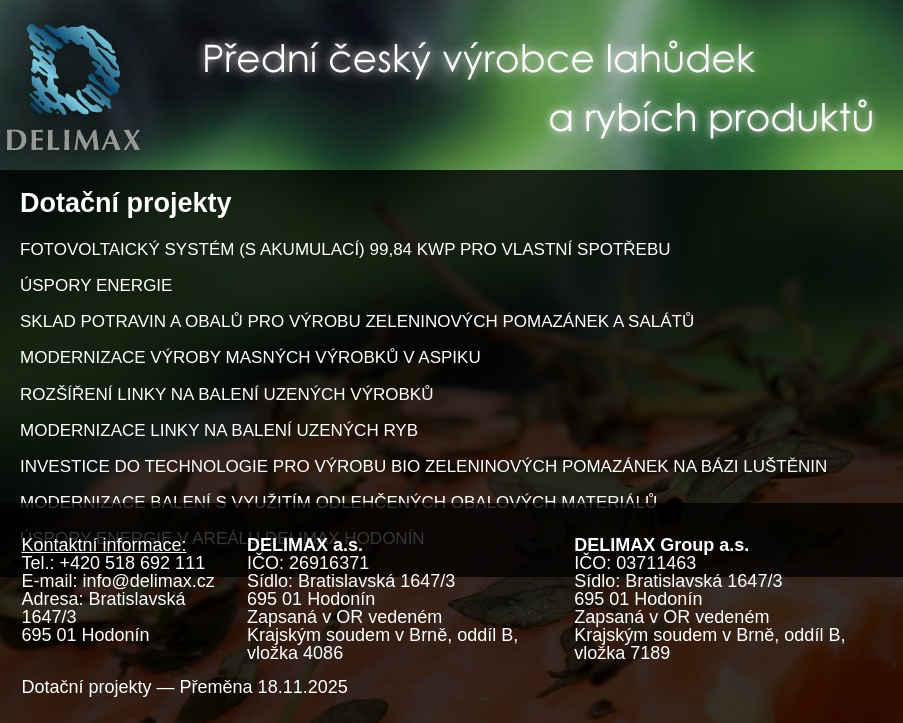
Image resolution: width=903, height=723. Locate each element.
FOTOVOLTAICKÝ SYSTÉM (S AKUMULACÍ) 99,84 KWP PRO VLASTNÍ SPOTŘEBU (345, 249)
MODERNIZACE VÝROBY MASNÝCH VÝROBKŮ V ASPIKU (250, 357)
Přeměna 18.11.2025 (264, 687)
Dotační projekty (87, 687)
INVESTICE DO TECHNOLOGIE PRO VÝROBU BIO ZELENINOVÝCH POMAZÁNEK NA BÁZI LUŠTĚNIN (423, 466)
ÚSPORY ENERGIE (96, 285)
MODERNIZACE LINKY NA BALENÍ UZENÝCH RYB (219, 430)
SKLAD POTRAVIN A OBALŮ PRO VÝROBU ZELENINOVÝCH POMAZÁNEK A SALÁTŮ (357, 321)
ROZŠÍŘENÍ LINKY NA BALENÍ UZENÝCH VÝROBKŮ (226, 394)
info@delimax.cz (149, 581)
